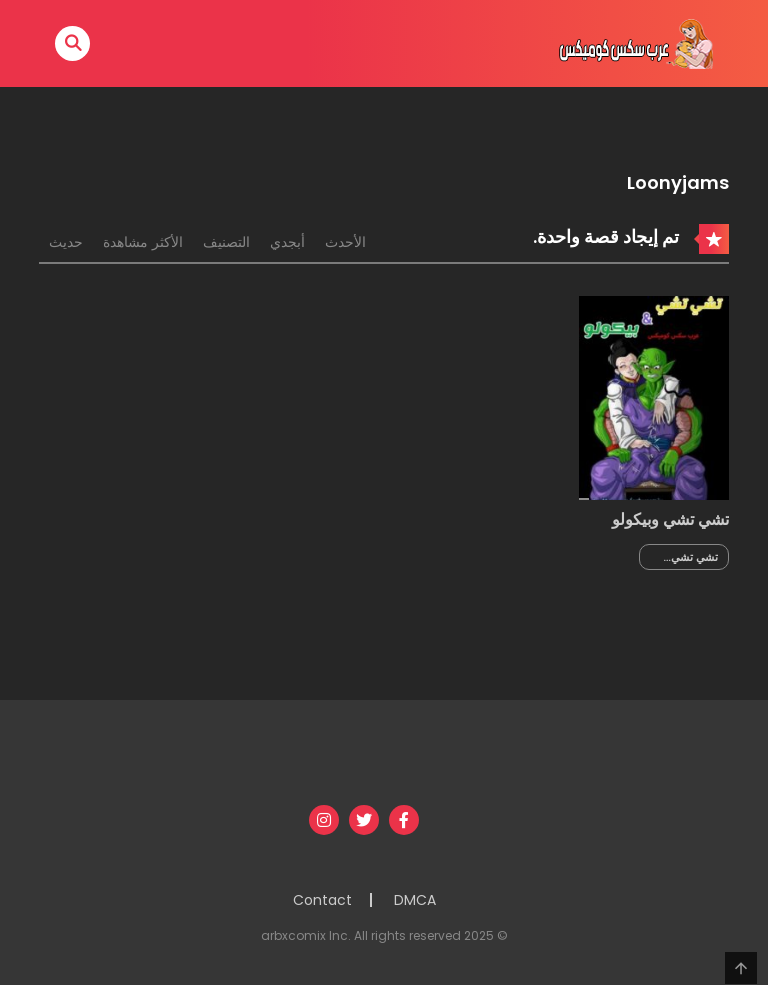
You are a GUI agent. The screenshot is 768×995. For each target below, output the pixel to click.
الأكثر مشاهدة (143, 242)
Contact (322, 900)
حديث (66, 242)
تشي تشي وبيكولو (670, 519)
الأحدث (345, 242)
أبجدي (287, 242)
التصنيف (226, 242)
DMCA (415, 900)
